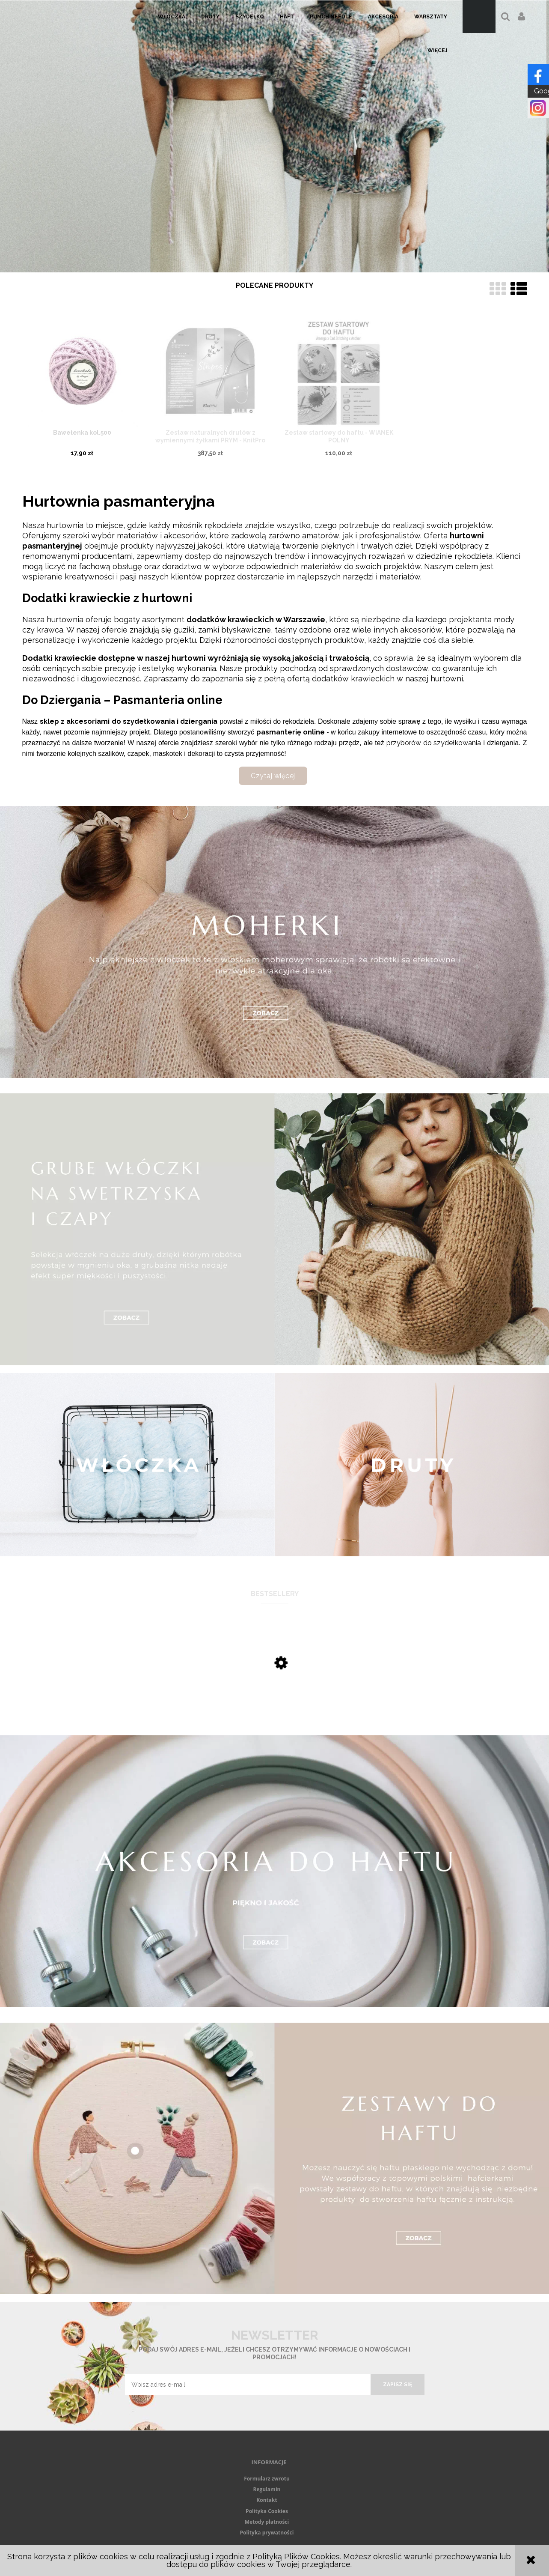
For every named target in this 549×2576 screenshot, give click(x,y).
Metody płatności (267, 2521)
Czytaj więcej (273, 776)
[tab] (269, 265)
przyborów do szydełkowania (433, 743)
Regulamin (267, 2489)
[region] (274, 136)
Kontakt (266, 2500)
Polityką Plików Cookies (296, 2556)
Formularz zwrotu (267, 2478)
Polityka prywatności (267, 2532)
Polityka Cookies (267, 2511)
